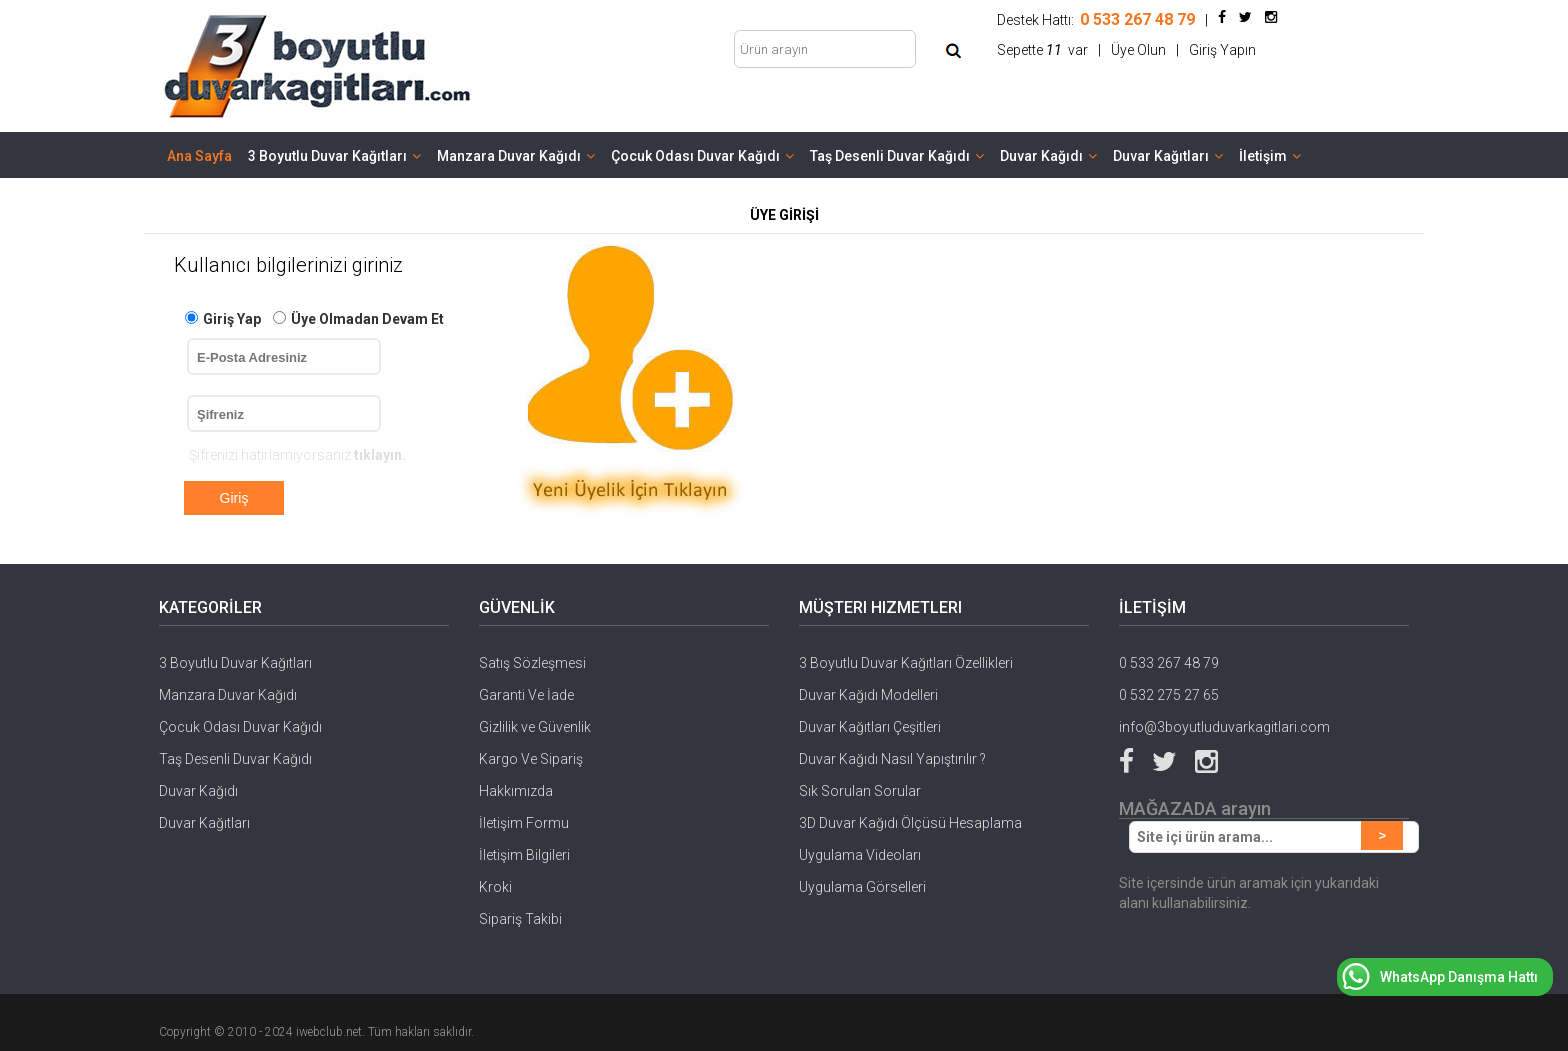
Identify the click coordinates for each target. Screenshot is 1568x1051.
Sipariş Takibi (520, 919)
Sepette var (1042, 50)
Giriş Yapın (1222, 50)
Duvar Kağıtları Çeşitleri (870, 727)
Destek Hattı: (1096, 19)
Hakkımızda (516, 791)
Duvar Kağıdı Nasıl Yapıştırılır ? (892, 759)
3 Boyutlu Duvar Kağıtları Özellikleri (906, 663)
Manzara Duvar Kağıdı (516, 156)
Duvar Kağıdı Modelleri (868, 695)
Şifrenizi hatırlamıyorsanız (297, 455)
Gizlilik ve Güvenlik (535, 727)
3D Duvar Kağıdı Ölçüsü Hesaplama (910, 823)
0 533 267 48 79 (1169, 663)
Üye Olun (1138, 50)
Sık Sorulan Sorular (860, 791)
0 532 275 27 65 (1169, 695)
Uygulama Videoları (860, 855)
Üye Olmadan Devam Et (367, 319)
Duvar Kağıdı (1048, 156)
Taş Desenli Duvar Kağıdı (897, 156)
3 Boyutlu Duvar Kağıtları (334, 156)
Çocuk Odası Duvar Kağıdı (702, 156)
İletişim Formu (524, 823)
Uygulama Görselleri (862, 887)
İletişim (1270, 156)
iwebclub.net (329, 1032)
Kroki (495, 887)
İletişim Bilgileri (524, 855)
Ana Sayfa (199, 156)
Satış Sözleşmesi (532, 663)
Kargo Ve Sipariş (531, 759)
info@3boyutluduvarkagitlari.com (1224, 727)
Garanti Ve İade (526, 695)
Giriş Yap (232, 319)
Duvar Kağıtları (1168, 156)
